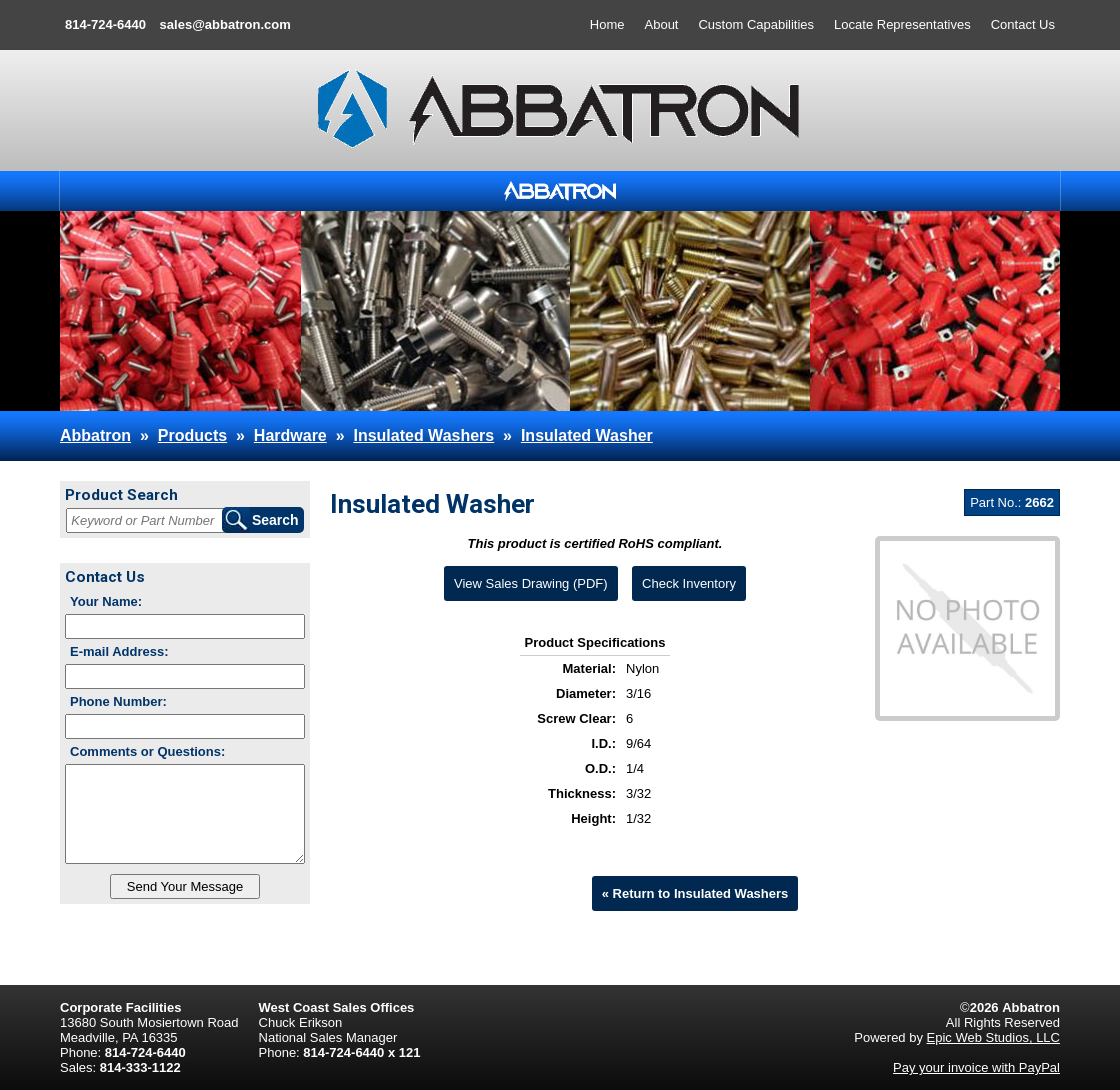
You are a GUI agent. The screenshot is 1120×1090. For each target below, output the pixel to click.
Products (192, 435)
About (662, 24)
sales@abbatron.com (225, 24)
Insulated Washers (423, 435)
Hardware (290, 435)
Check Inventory (689, 583)
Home (607, 24)
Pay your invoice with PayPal (976, 1067)
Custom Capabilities (756, 24)
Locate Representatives (902, 24)
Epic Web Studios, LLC (993, 1037)
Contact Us (1023, 24)
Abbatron (95, 435)
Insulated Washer (587, 435)
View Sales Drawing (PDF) (531, 583)
